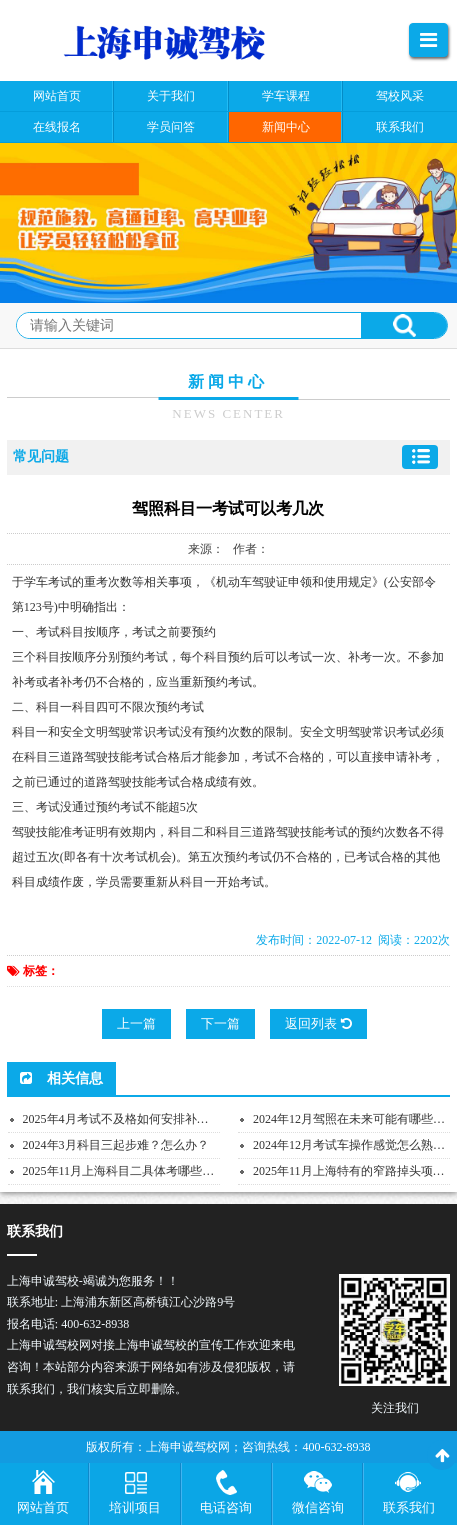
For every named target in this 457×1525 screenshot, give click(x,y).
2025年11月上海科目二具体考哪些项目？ (131, 1171)
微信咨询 (318, 1507)
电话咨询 (226, 1507)
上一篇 (136, 1023)
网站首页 (43, 1507)
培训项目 (135, 1507)
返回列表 (318, 1023)
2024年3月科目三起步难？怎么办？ (116, 1145)
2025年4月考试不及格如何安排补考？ (122, 1119)
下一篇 (220, 1023)
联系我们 (409, 1507)
